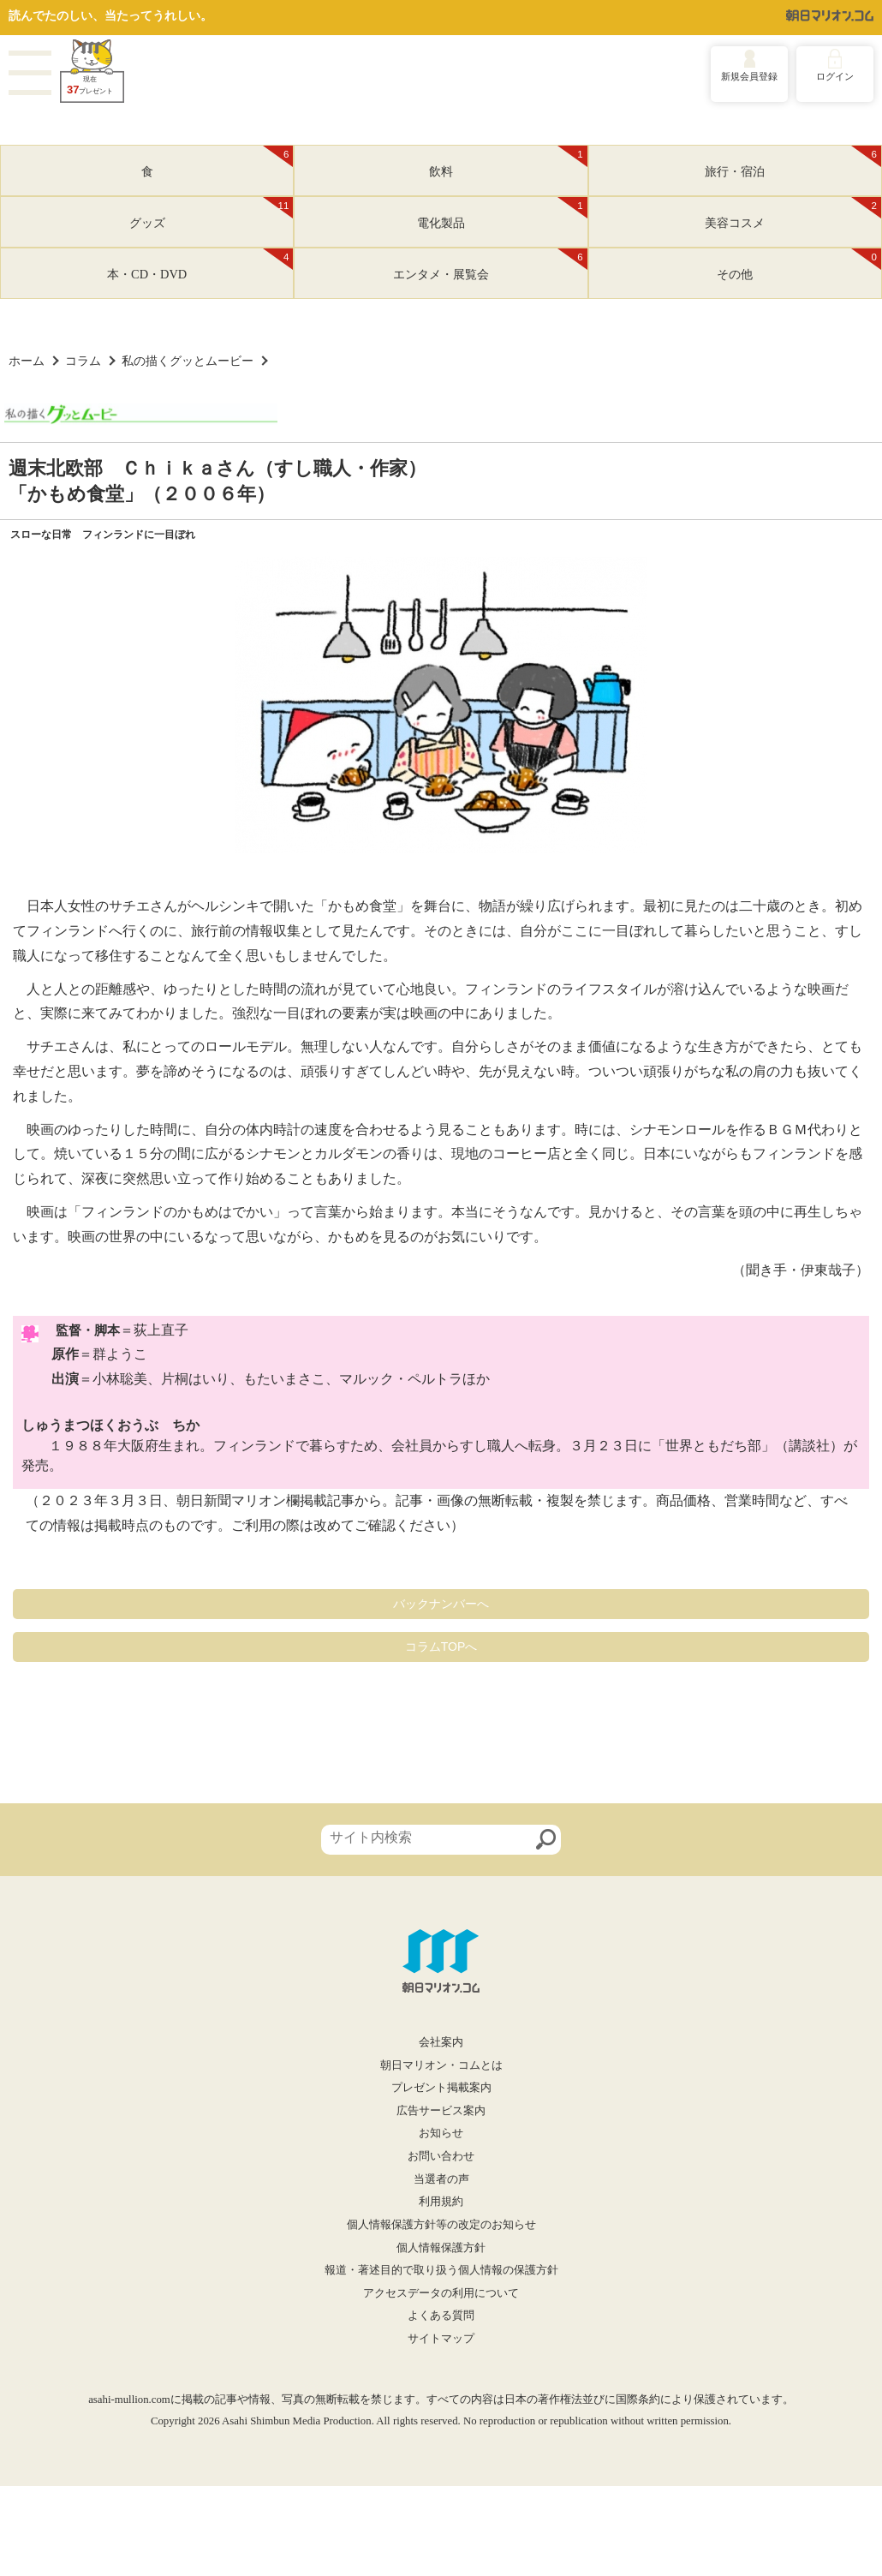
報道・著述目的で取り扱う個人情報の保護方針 (441, 2270)
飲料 (508, 162)
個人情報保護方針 (441, 2248)
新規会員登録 (749, 76)
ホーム (27, 361)
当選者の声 (441, 2179)
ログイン (835, 76)
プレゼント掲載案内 (441, 2088)
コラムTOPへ (441, 1646)
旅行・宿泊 (793, 162)
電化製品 (502, 213)
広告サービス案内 (441, 2111)
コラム (83, 361)
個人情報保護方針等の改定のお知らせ (441, 2225)
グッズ (211, 213)
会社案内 (441, 2042)
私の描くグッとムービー (187, 361)
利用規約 (441, 2202)
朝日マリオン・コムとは (441, 2065)
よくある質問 (441, 2316)
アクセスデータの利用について (441, 2293)
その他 (799, 264)
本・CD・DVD (200, 264)
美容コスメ (793, 213)
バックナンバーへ (441, 1604)
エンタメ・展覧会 (490, 264)
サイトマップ (441, 2339)
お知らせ (441, 2133)
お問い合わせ (441, 2156)
